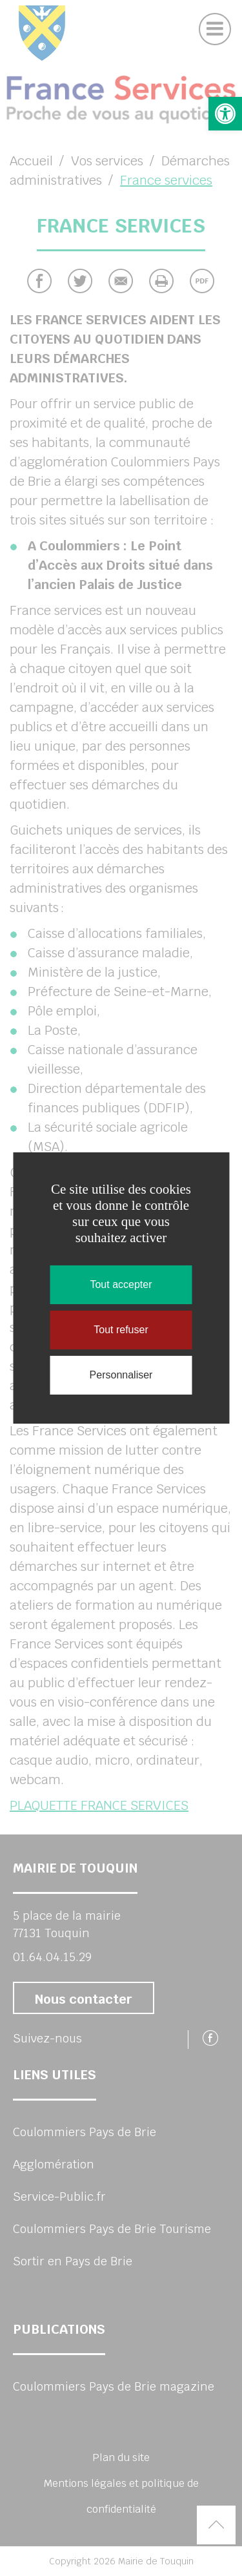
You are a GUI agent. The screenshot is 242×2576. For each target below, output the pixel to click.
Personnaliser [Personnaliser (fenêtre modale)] (121, 1374)
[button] (225, 113)
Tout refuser (121, 1329)
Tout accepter (121, 1284)
